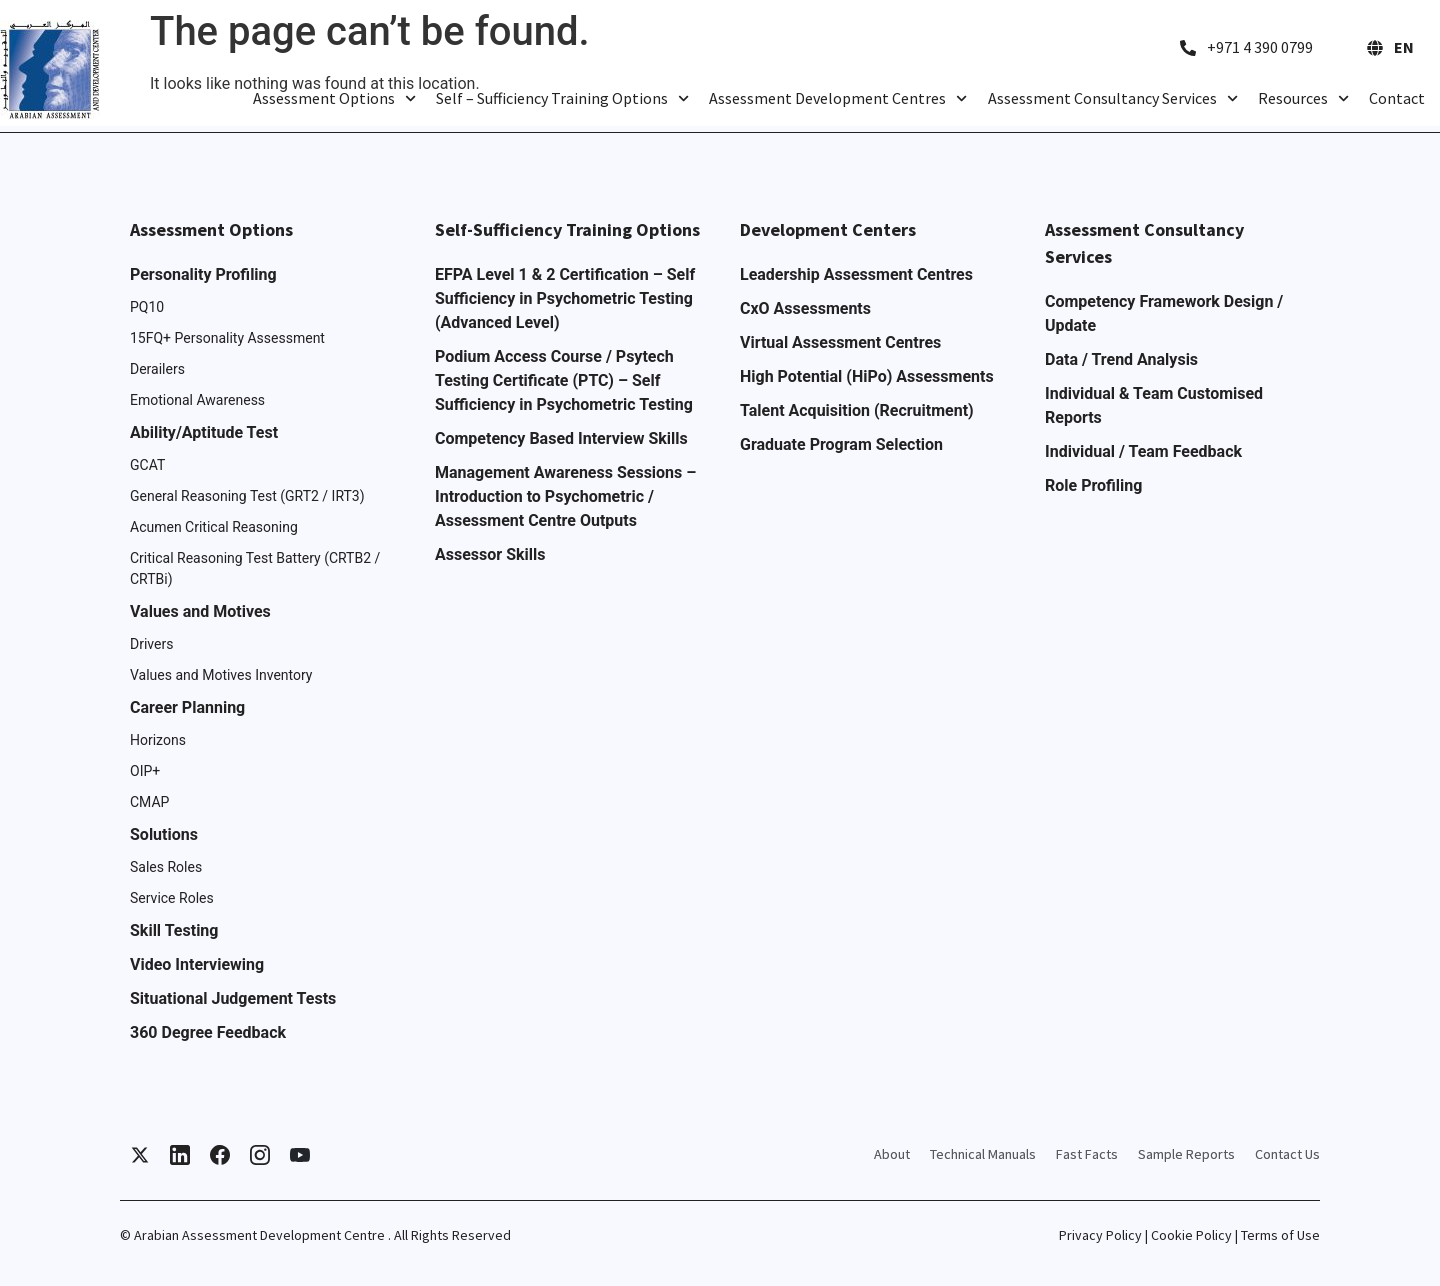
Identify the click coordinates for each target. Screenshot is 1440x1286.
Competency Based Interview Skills (561, 438)
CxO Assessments (805, 308)
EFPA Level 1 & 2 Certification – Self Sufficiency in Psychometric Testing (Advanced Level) (565, 298)
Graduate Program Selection (841, 444)
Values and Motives (200, 611)
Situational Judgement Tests (233, 998)
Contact (1397, 98)
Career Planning (187, 707)
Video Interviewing (197, 964)
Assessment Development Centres (838, 98)
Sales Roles (166, 867)
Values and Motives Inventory (221, 675)
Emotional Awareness (197, 400)
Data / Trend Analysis (1121, 359)
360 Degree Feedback (208, 1032)
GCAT (147, 465)
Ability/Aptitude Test (204, 432)
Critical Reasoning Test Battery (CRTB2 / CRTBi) (255, 568)
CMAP (149, 802)
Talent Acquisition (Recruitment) (857, 410)
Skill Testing (174, 930)
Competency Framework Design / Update (1164, 313)
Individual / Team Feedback (1143, 451)
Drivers (151, 644)
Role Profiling (1093, 485)
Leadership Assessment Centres (856, 274)
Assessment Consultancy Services (1113, 98)
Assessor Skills (490, 554)
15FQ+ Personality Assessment (227, 338)
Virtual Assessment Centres (840, 342)
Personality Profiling (203, 274)
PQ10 (147, 307)
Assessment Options (334, 98)
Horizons (158, 740)
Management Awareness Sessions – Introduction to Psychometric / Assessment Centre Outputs (565, 496)
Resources (1303, 98)
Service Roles (172, 898)
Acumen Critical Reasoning (214, 527)
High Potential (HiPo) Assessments (867, 376)
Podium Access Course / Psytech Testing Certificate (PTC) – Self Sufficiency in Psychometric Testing (564, 380)
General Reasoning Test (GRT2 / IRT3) (247, 496)
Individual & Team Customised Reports (1154, 405)
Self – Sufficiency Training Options (562, 98)
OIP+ (145, 771)
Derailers (157, 369)
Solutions (164, 834)
